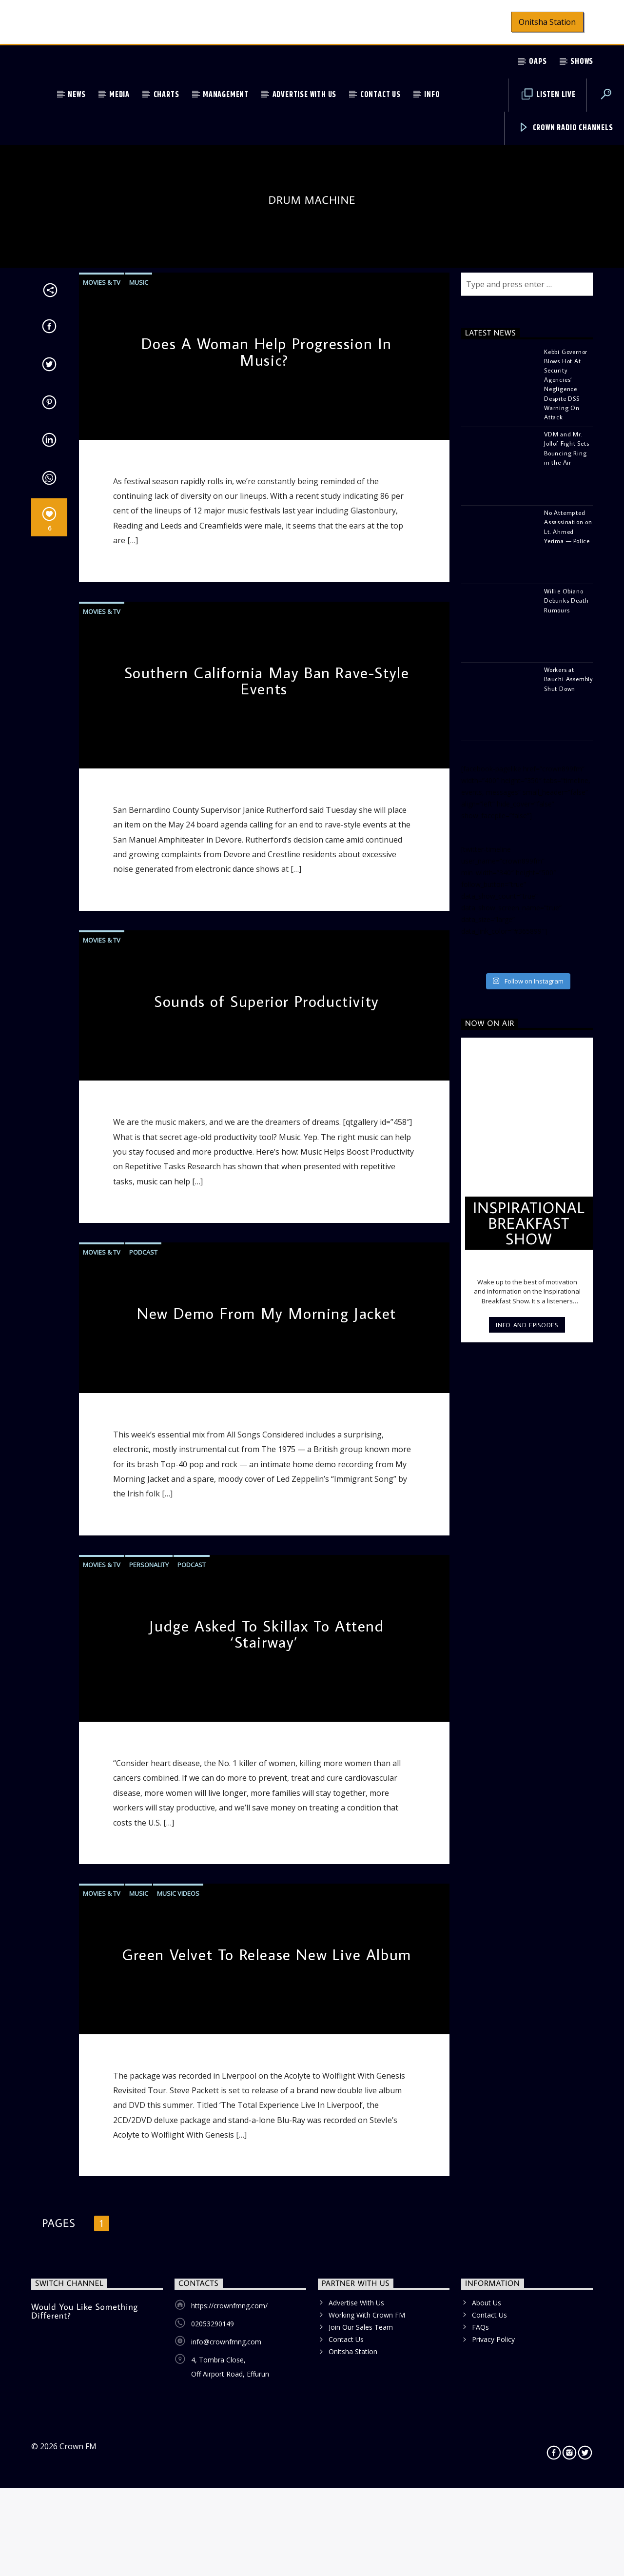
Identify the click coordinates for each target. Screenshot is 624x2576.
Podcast (143, 1715)
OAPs (537, 62)
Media (119, 95)
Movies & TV (101, 745)
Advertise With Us (305, 95)
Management (226, 95)
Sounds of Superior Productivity (266, 1464)
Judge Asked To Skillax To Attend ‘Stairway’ (266, 2096)
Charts (166, 95)
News (76, 95)
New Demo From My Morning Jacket (266, 1776)
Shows (581, 62)
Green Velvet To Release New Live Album (266, 2417)
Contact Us (380, 95)
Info (432, 95)
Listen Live (549, 95)
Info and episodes (527, 1787)
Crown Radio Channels (565, 128)
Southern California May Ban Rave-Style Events (267, 1143)
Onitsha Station (547, 22)
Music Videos (178, 2356)
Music (138, 745)
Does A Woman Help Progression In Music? (266, 814)
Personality (149, 2027)
